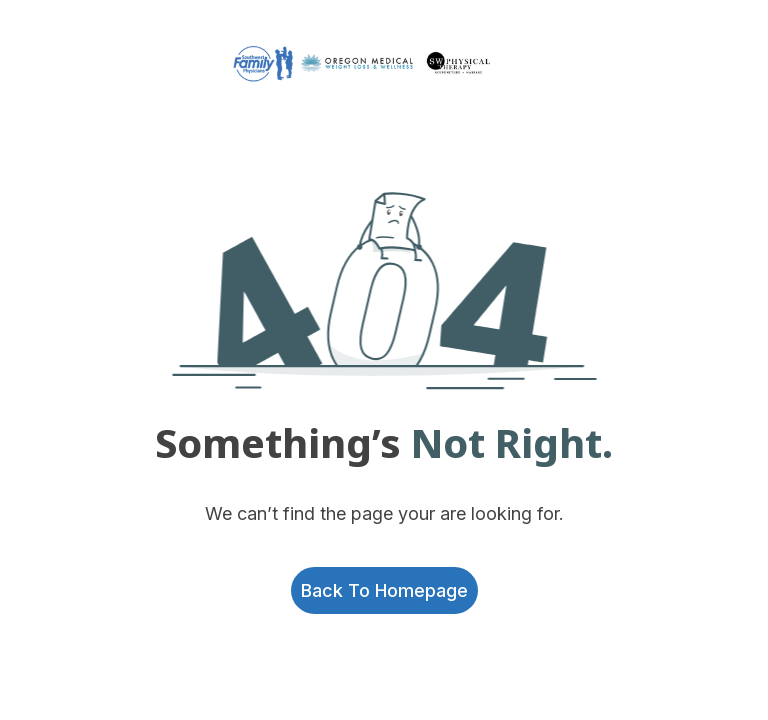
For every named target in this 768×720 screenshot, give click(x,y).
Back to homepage (384, 590)
